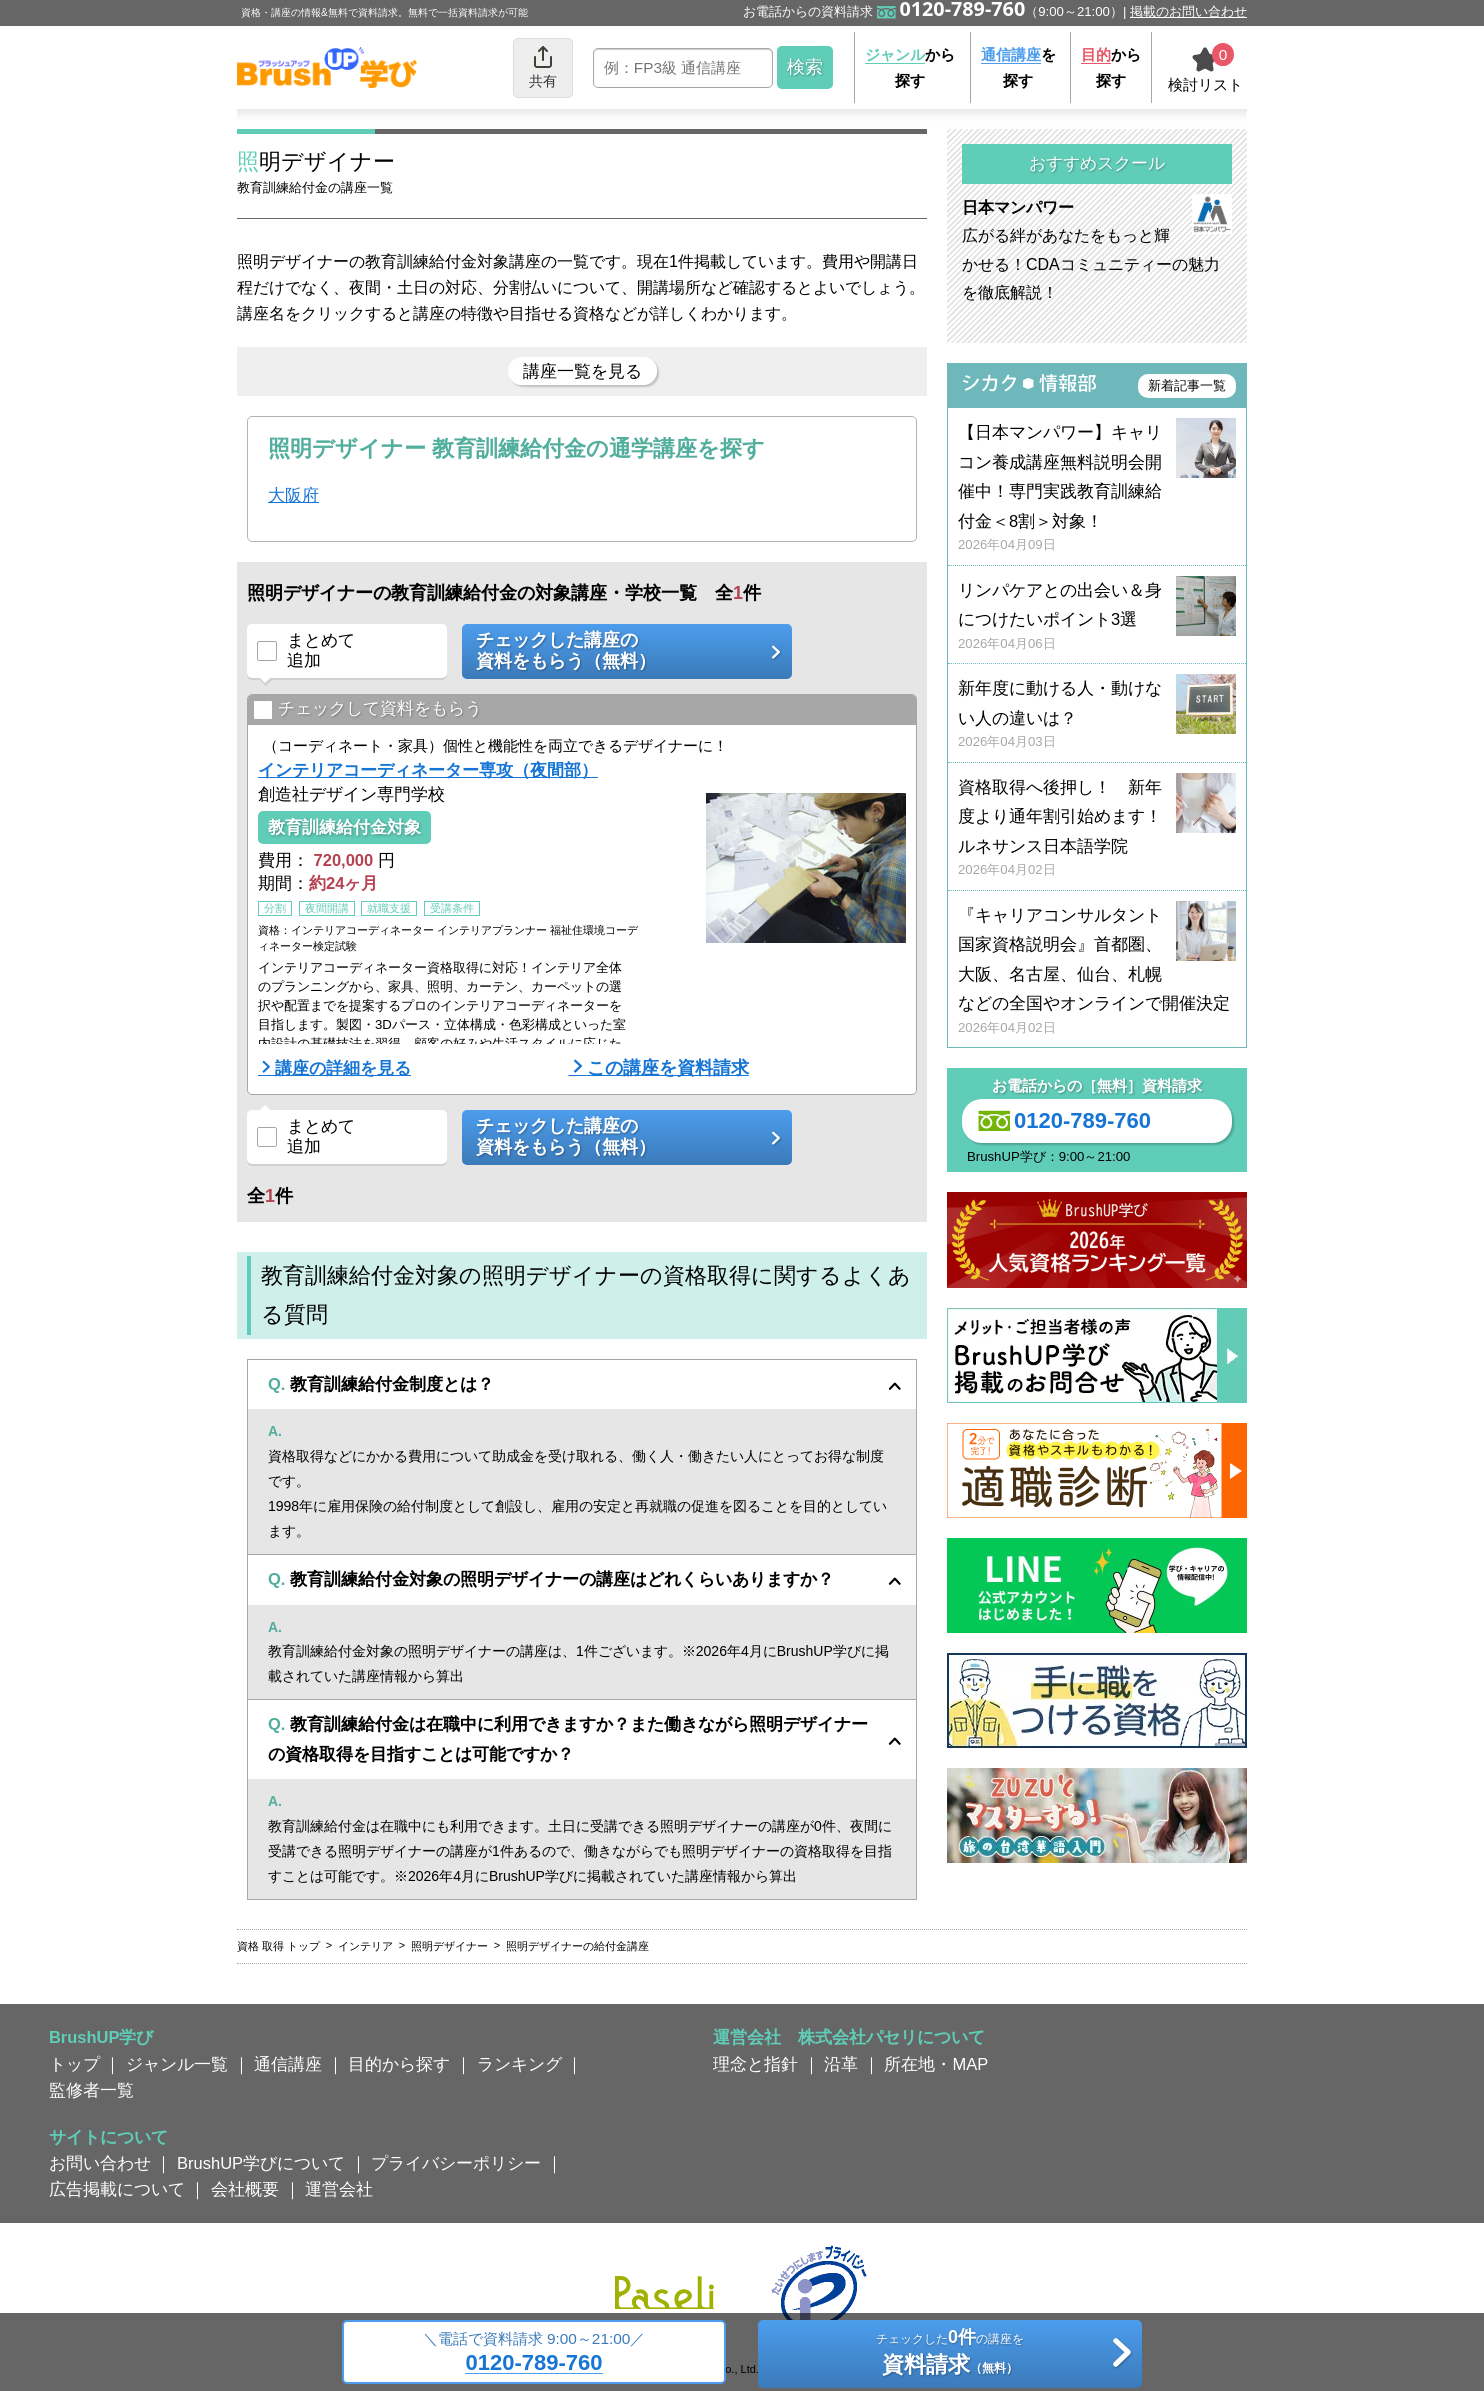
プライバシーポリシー (456, 2163)
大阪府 (293, 495)
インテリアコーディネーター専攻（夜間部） (428, 770)
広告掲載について (117, 2189)
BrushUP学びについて (261, 2163)
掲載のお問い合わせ (1188, 11)
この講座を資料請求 (668, 1068)
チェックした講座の (620, 651)
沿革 (841, 2064)
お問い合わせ (100, 2163)
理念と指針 (755, 2064)
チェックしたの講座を (949, 2355)
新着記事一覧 (1187, 385)
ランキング (519, 2064)
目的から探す (399, 2064)
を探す (1018, 67)
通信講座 (288, 2064)
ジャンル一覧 (177, 2064)
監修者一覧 (91, 2090)
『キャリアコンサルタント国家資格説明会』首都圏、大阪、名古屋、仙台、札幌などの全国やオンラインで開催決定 (1097, 971)
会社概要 (245, 2189)
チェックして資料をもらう (367, 709)
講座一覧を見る (582, 371)
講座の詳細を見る (343, 1068)
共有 (543, 66)
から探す (910, 67)
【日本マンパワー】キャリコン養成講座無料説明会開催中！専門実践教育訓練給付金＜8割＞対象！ (1097, 488)
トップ (74, 2064)
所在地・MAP (936, 2064)
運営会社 (339, 2189)
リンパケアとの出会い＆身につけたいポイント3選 (1097, 617)
